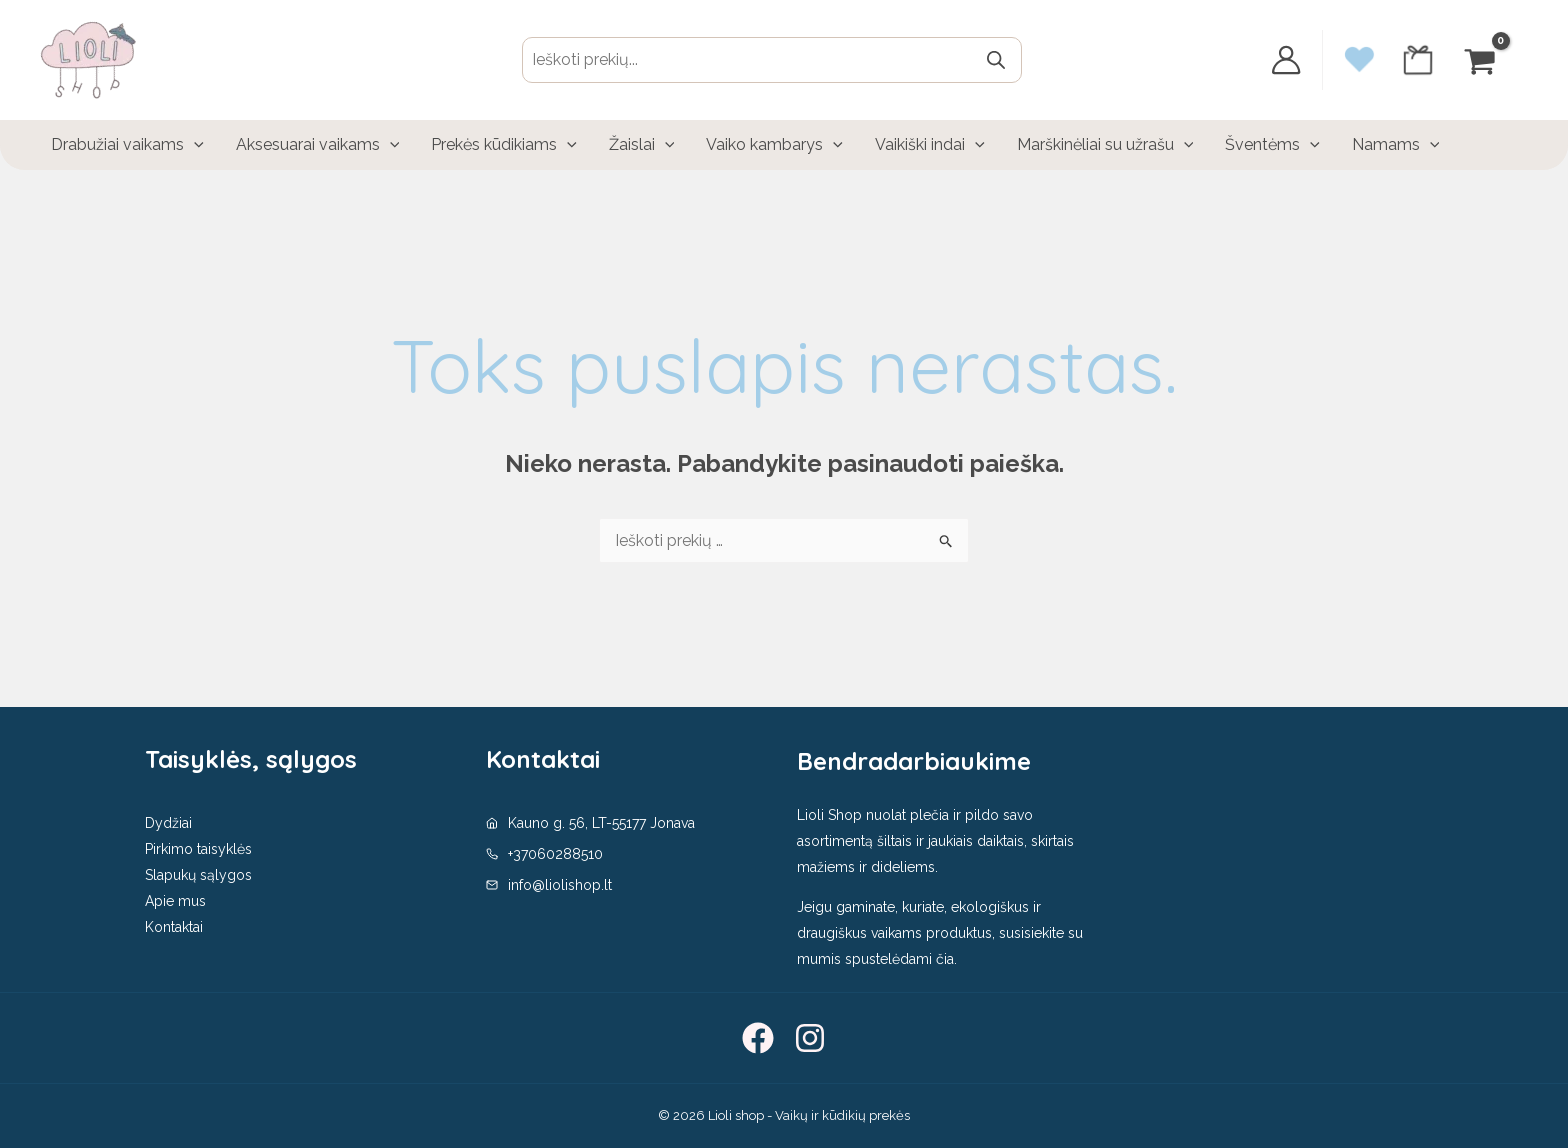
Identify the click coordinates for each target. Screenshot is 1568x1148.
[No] (1543, 1117)
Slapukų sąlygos (198, 875)
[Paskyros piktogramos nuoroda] (1286, 60)
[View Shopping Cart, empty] (1482, 59)
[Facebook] (758, 1038)
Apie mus (175, 901)
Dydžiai (168, 823)
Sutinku (1192, 1116)
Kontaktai (174, 927)
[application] (194, 145)
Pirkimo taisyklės (198, 849)
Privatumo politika (1298, 1116)
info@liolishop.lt (560, 885)
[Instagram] (810, 1038)
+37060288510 (555, 854)
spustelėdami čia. (901, 959)
